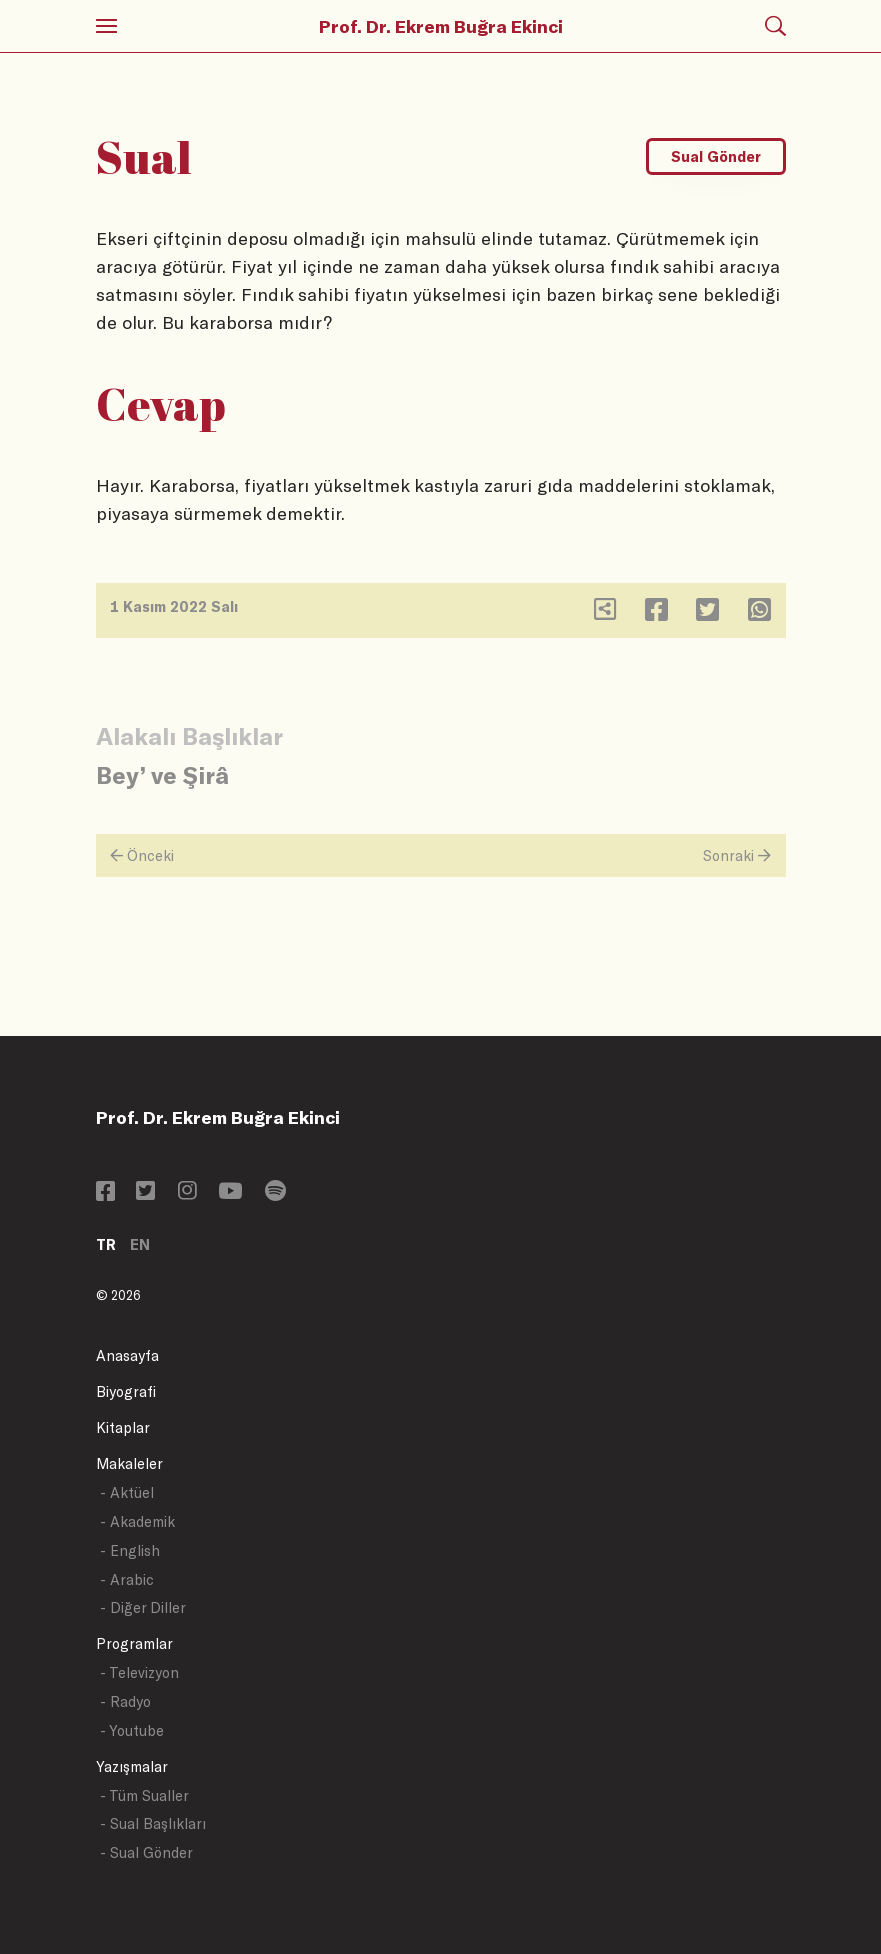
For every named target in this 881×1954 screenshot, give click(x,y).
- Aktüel (127, 1492)
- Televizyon (139, 1672)
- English (130, 1550)
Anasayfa (127, 1355)
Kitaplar (123, 1427)
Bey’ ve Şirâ (162, 774)
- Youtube (132, 1730)
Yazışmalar (132, 1766)
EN (140, 1244)
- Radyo (125, 1701)
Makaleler (129, 1463)
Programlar (134, 1643)
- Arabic (127, 1579)
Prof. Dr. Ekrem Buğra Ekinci (441, 26)
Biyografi (126, 1391)
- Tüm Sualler (144, 1795)
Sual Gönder (716, 156)
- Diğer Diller (143, 1607)
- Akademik (137, 1521)
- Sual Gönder (146, 1852)
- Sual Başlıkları (153, 1823)
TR (106, 1244)
